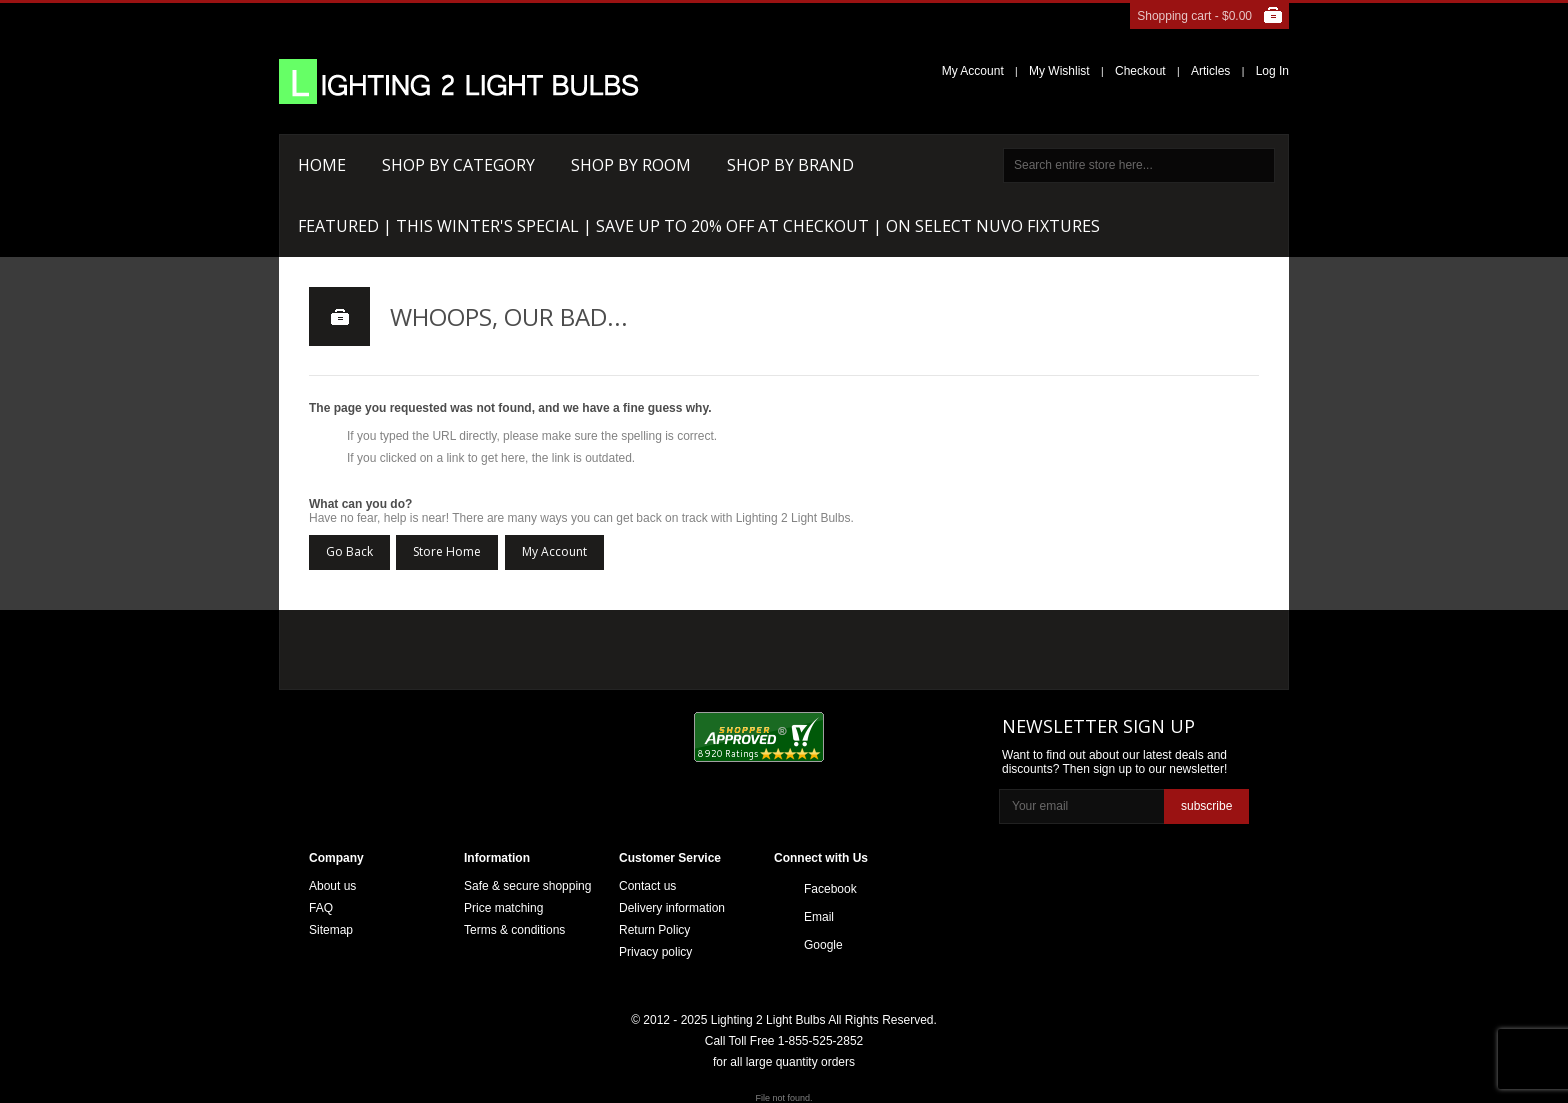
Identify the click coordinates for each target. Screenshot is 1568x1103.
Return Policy (654, 930)
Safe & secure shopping (527, 886)
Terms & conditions (514, 930)
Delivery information (672, 908)
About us (332, 886)
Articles (1210, 71)
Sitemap (331, 930)
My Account (973, 71)
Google (823, 945)
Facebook (830, 889)
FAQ (321, 908)
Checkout (1140, 71)
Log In (1272, 71)
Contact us (647, 886)
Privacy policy (655, 952)
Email (819, 917)
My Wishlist (1059, 71)
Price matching (503, 908)
